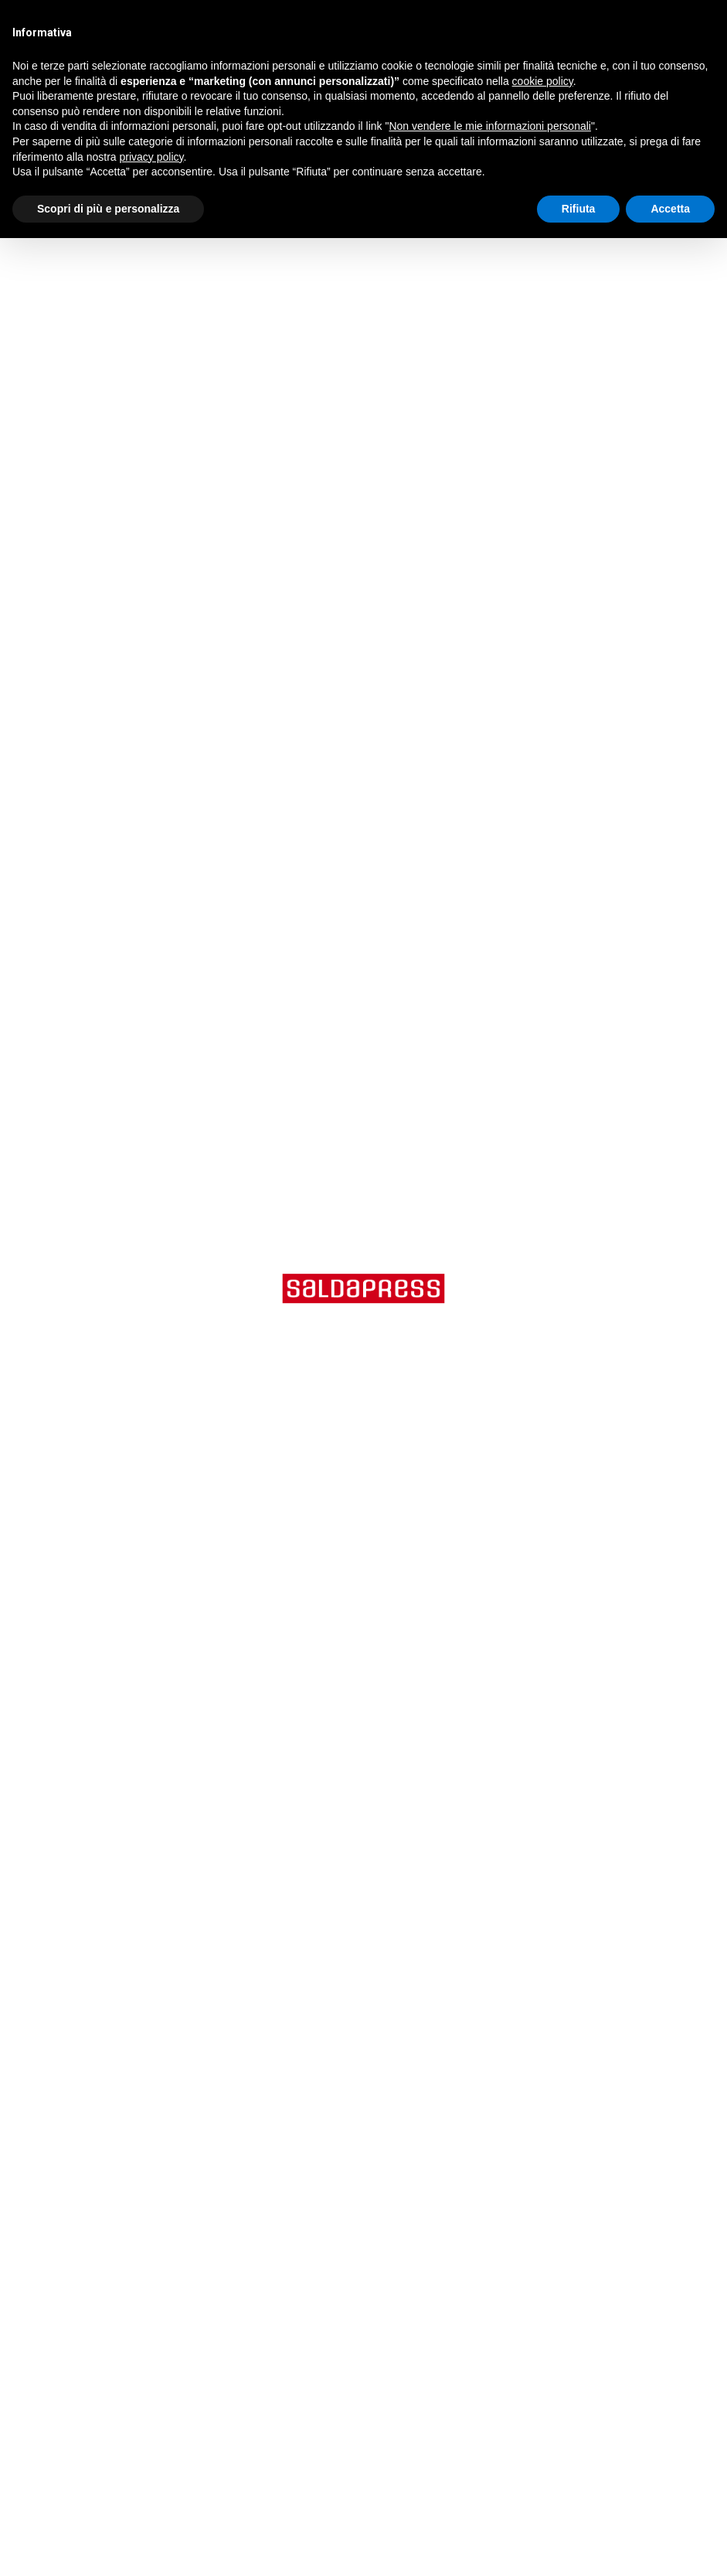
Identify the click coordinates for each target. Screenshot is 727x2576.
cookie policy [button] (542, 81)
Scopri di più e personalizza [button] (108, 208)
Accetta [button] (670, 208)
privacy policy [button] (152, 157)
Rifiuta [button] (579, 208)
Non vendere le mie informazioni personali (489, 126)
